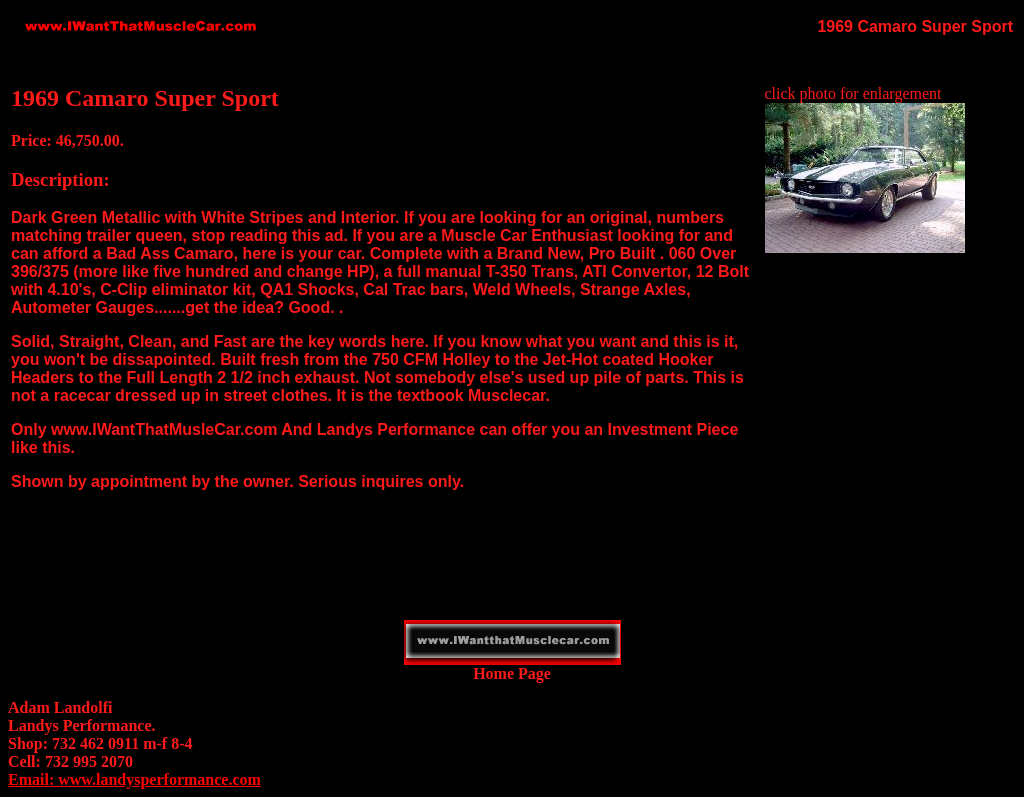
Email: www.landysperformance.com (134, 779)
